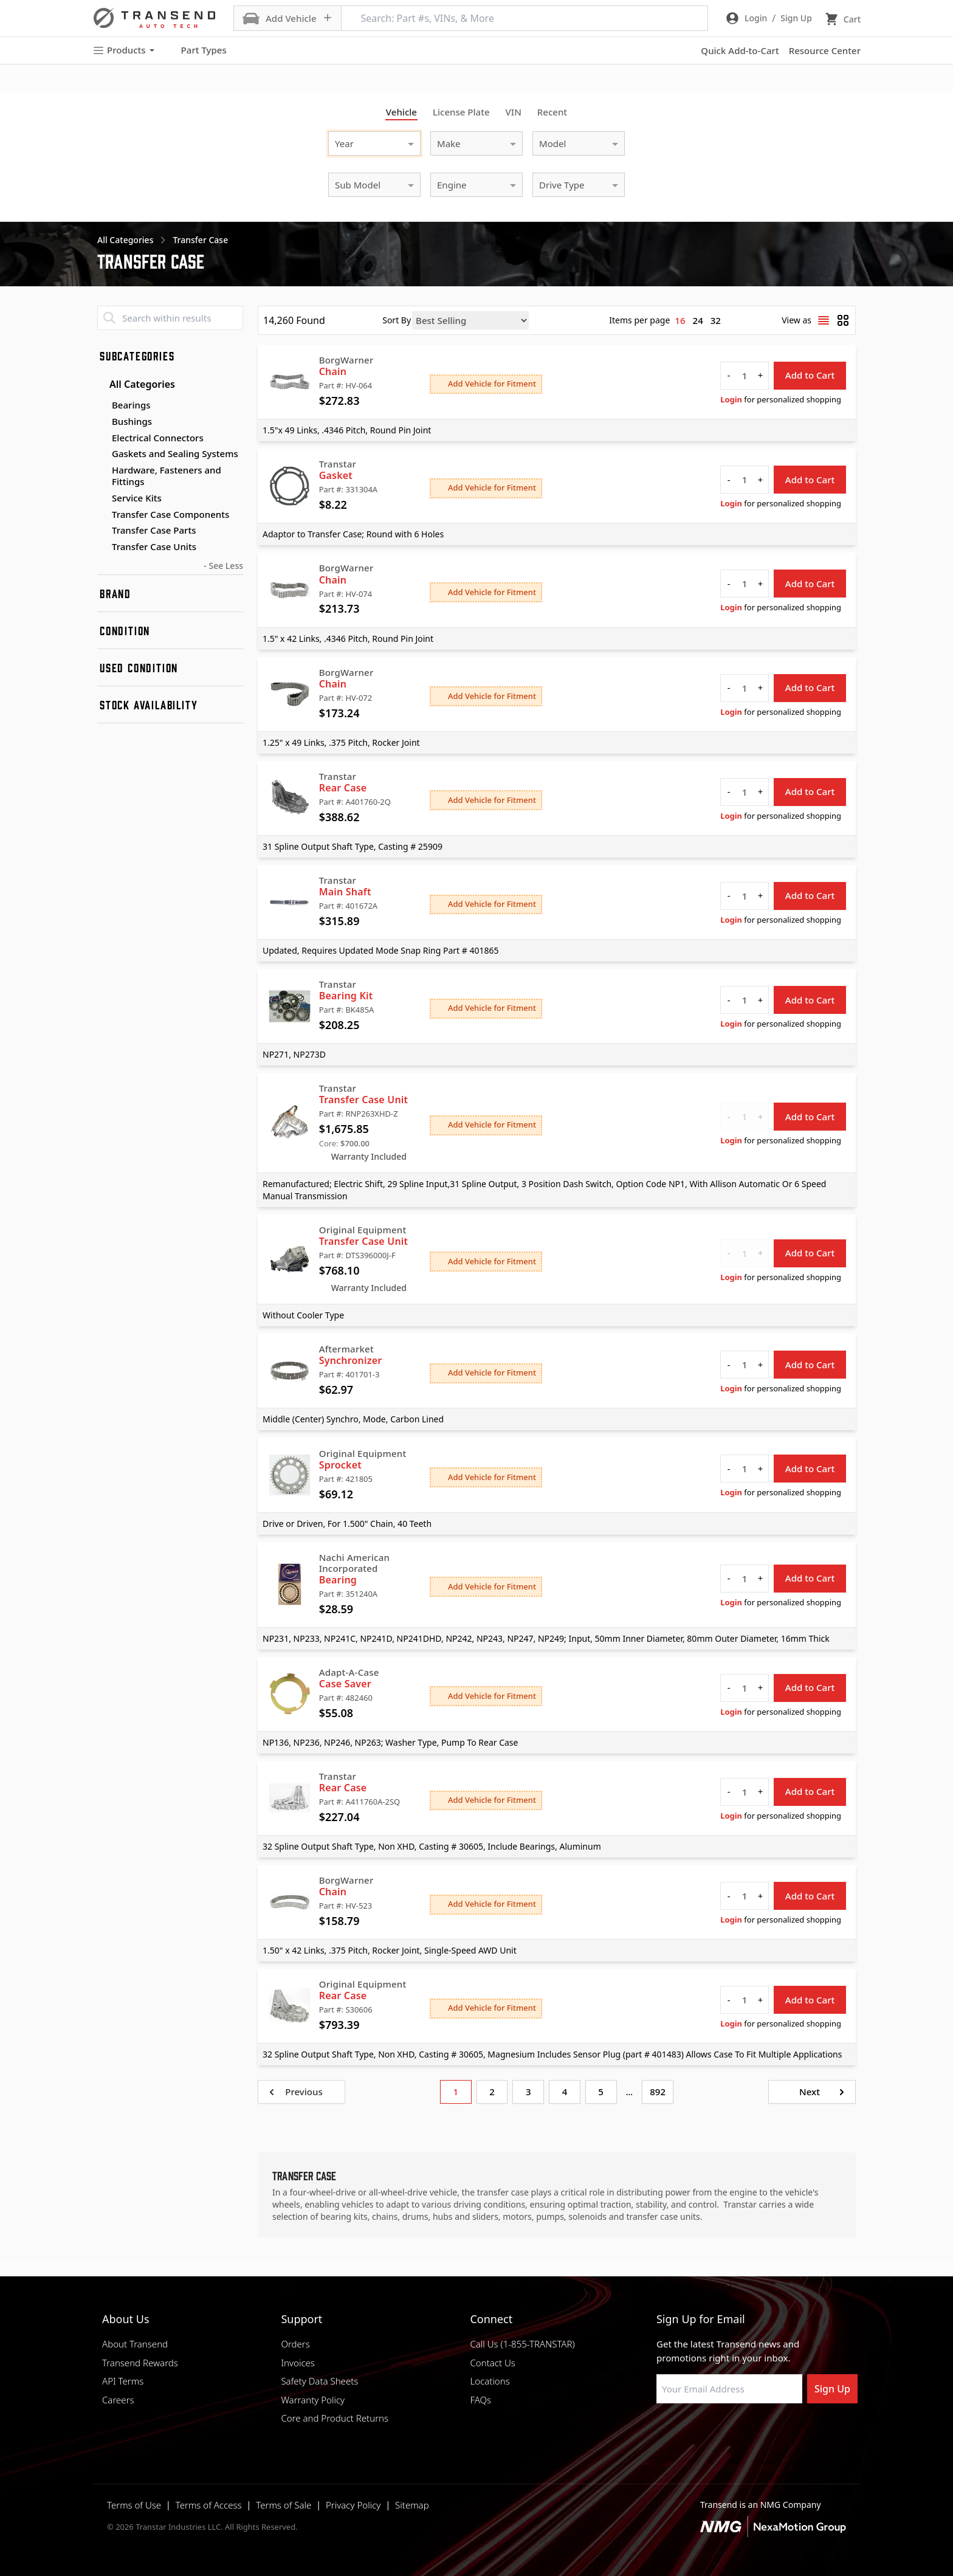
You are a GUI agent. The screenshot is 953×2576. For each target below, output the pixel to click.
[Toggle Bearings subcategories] (102, 405)
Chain (333, 371)
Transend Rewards (140, 2363)
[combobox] (362, 142)
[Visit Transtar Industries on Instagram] (722, 2432)
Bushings (132, 421)
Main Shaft (345, 891)
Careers (118, 2400)
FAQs (480, 2400)
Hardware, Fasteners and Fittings (166, 475)
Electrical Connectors (158, 438)
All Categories (136, 384)
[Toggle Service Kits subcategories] (102, 498)
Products (123, 50)
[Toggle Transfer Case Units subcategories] (102, 547)
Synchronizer (350, 1360)
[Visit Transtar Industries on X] (753, 2432)
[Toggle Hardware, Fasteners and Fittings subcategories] (102, 470)
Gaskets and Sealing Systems (175, 453)
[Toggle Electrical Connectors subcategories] (102, 438)
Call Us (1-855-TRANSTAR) (522, 2344)
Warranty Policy (313, 2400)
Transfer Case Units (154, 546)
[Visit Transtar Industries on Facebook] (662, 2432)
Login (731, 399)
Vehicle (401, 112)
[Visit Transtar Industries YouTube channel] (783, 2432)
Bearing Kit (346, 995)
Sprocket (340, 1464)
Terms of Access (209, 2505)
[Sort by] (470, 320)
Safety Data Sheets (319, 2381)
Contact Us (492, 2363)
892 (658, 2091)
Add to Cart (810, 375)
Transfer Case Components (170, 514)
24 (698, 320)
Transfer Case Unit (363, 1099)
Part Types (197, 50)
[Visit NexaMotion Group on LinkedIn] (692, 2432)
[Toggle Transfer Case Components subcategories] (102, 515)
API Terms (122, 2381)
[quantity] (744, 376)
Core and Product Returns (334, 2418)
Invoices (298, 2363)
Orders (295, 2344)
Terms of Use (134, 2505)
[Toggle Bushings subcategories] (102, 422)
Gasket (336, 475)
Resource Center (825, 50)
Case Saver (345, 1683)
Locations (489, 2381)
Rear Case (343, 787)
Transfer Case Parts (154, 530)
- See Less (223, 565)
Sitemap (412, 2505)
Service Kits (137, 498)
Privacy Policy (353, 2505)
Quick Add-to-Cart (740, 50)
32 (715, 320)
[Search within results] (170, 318)
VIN (513, 112)
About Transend (135, 2344)
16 (680, 320)
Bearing (338, 1579)
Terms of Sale (283, 2505)
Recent (552, 112)
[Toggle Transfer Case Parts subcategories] (102, 531)
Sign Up (832, 2388)
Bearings (131, 405)
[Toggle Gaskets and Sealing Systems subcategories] (102, 454)
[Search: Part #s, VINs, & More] (524, 18)
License (461, 112)
